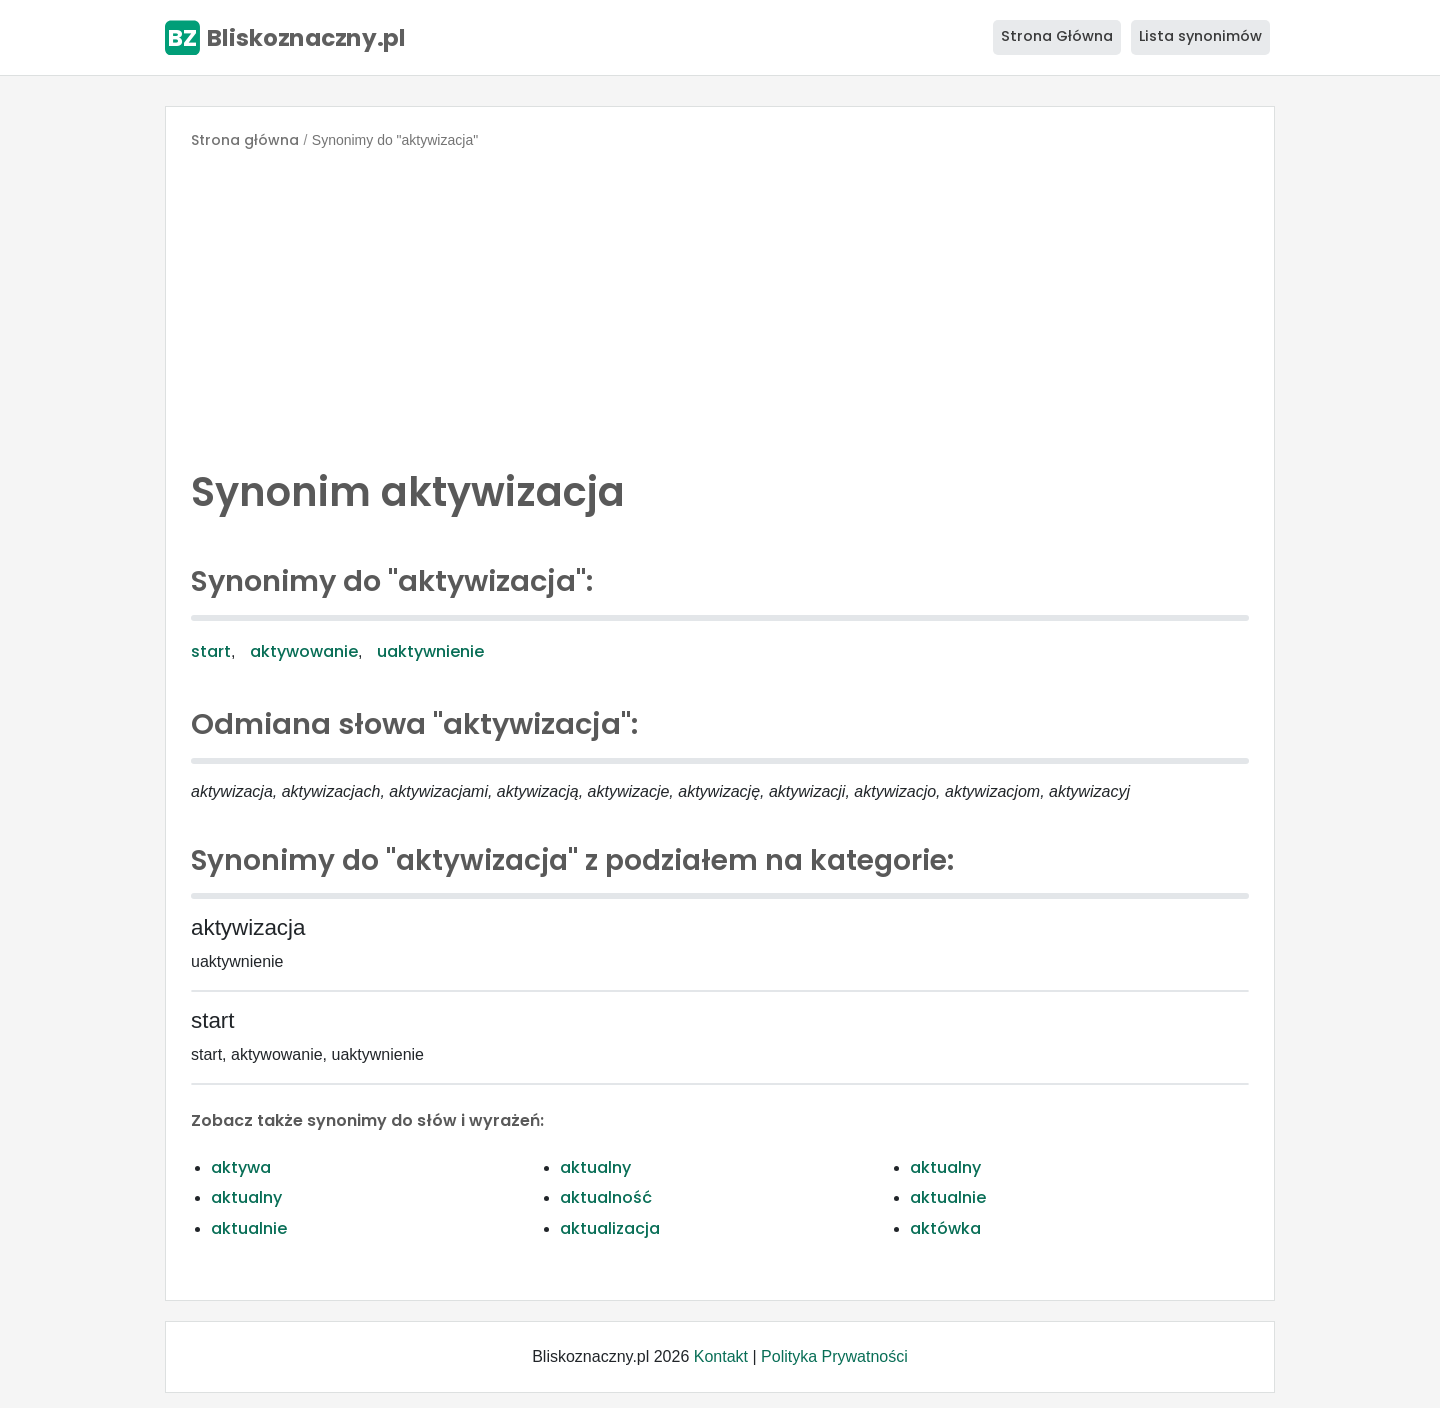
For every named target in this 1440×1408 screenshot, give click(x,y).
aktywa (241, 1167)
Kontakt (721, 1356)
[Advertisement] (720, 304)
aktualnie (948, 1197)
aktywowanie (304, 651)
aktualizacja (610, 1228)
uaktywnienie (430, 651)
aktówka (945, 1228)
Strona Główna (1057, 36)
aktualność (606, 1197)
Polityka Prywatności (834, 1356)
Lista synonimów (1200, 36)
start (211, 651)
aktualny (595, 1167)
